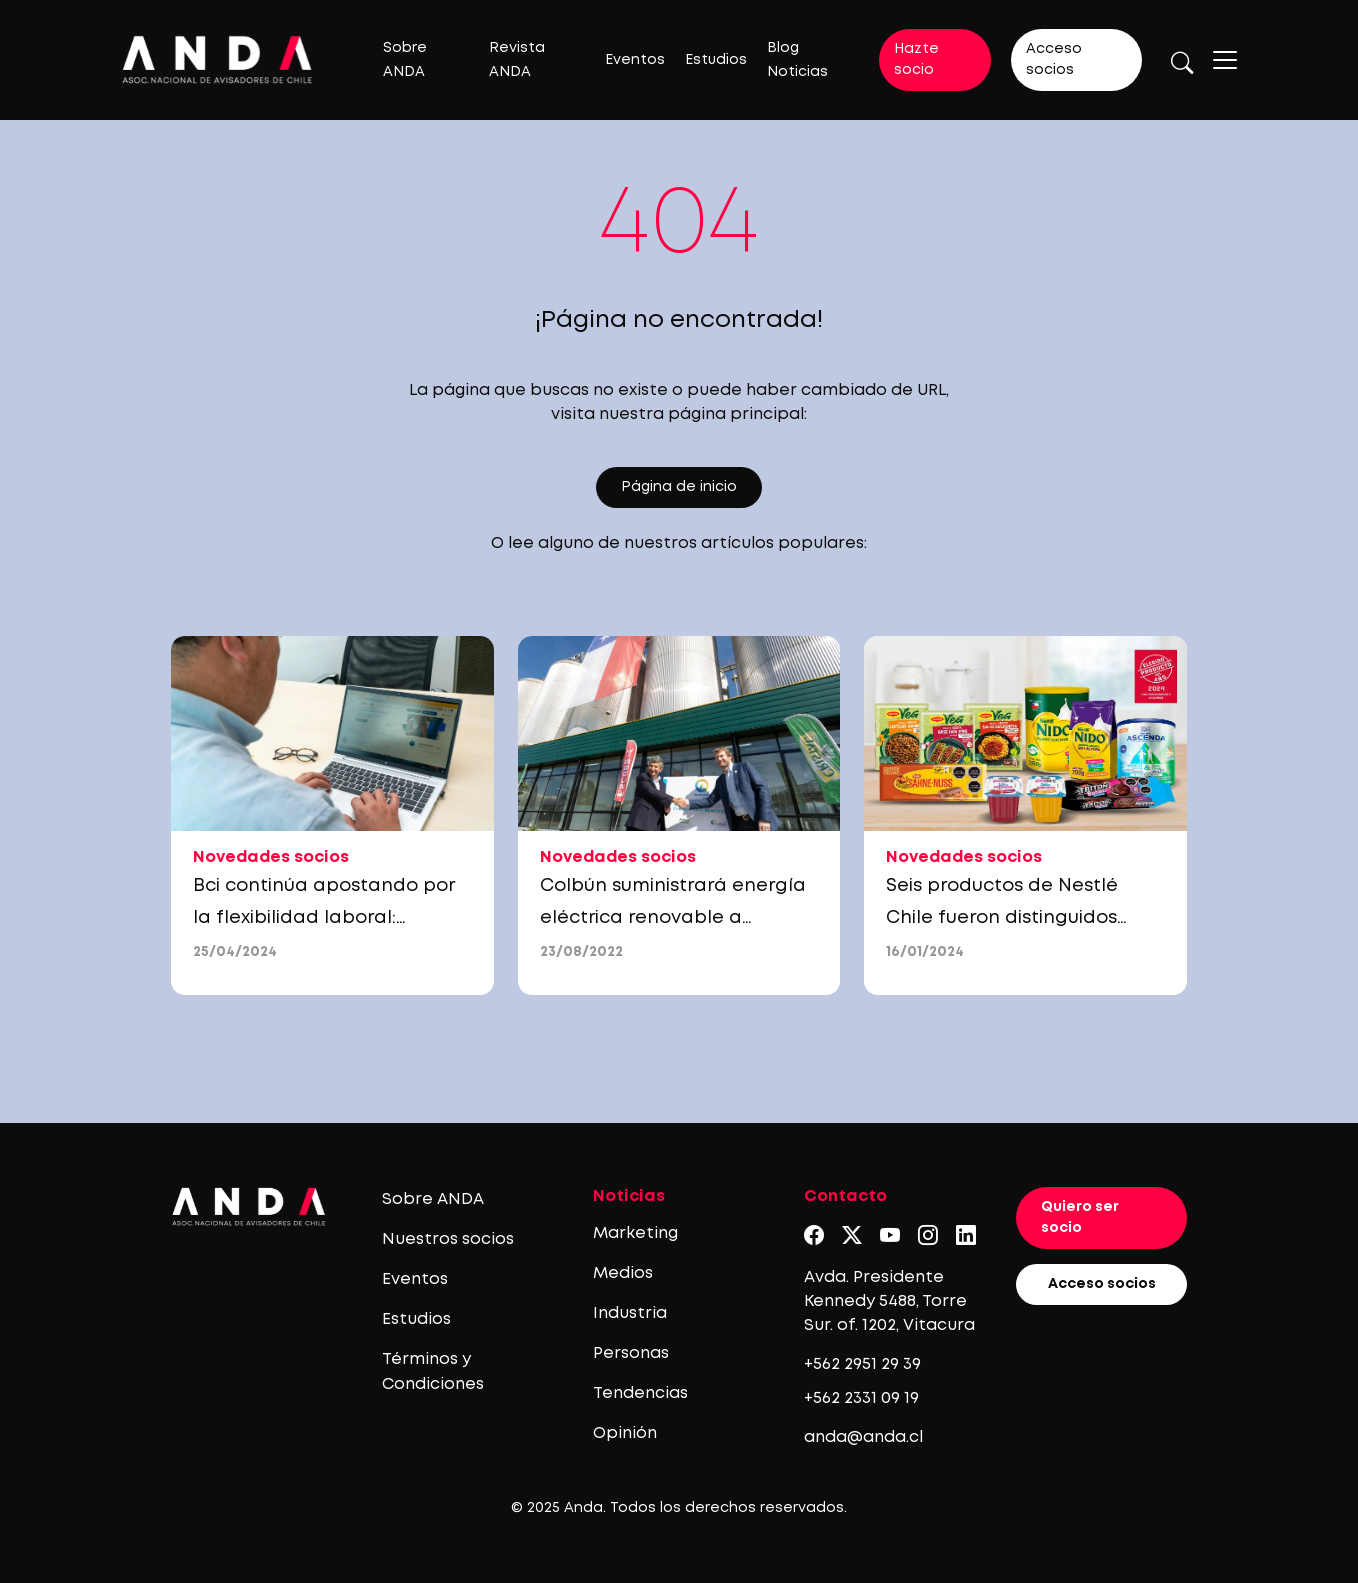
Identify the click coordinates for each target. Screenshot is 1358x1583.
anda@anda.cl (863, 1437)
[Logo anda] (217, 59)
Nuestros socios (448, 1239)
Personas (631, 1353)
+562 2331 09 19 (861, 1398)
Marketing (635, 1233)
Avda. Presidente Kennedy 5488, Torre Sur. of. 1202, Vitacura (889, 1301)
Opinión (625, 1433)
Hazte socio (916, 59)
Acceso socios (1054, 59)
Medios (623, 1273)
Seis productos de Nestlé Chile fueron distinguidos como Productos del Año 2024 (1023, 918)
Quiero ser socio (1080, 1217)
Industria (630, 1313)
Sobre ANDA (433, 1199)
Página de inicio (679, 487)
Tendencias (640, 1393)
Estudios (716, 60)
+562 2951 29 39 (862, 1364)
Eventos (635, 60)
